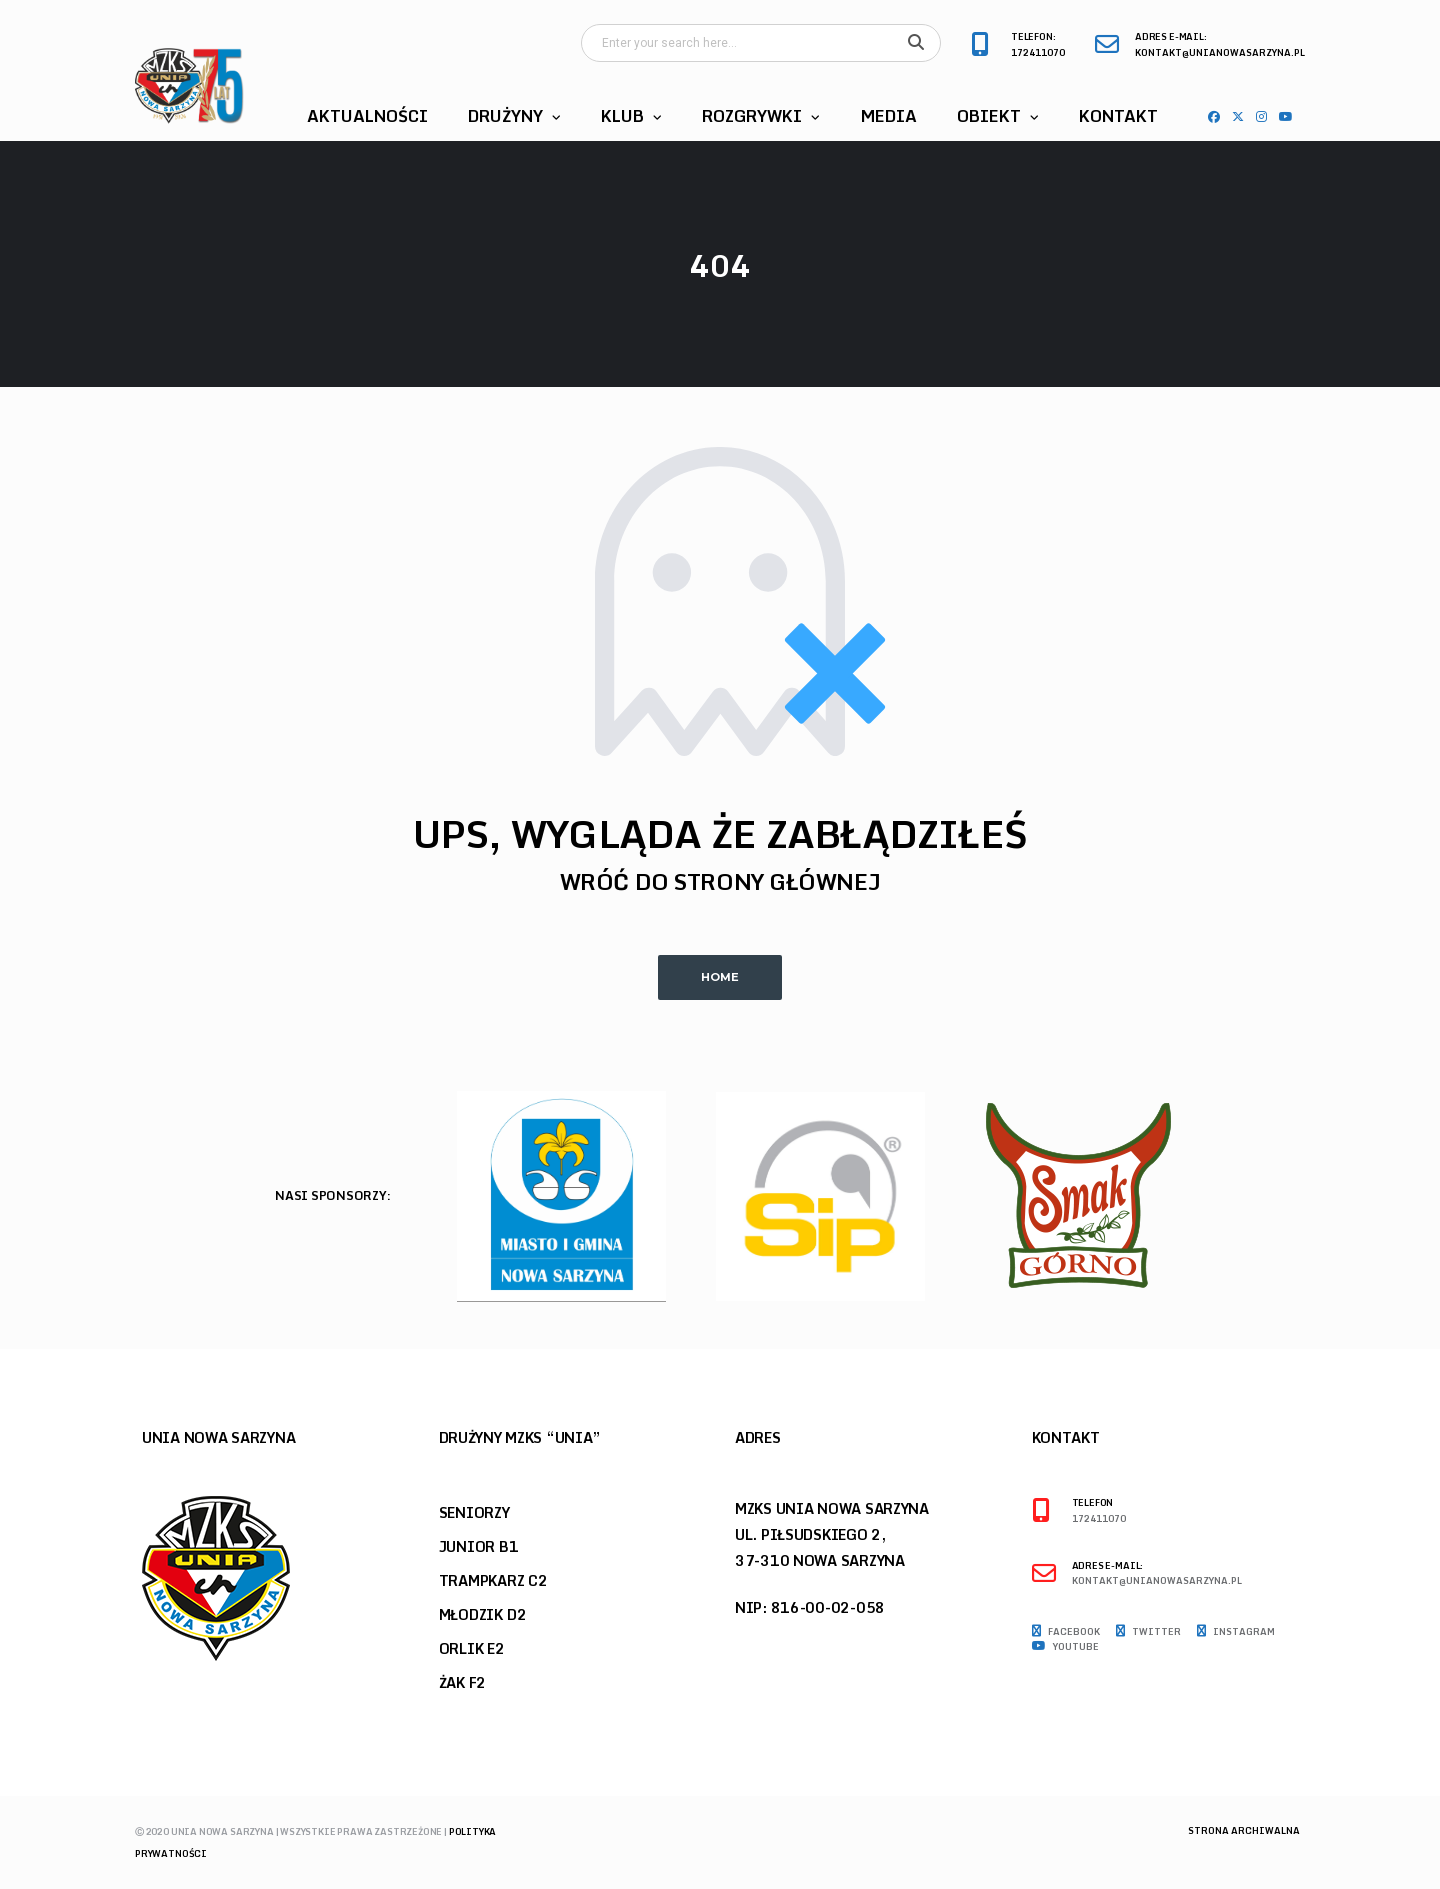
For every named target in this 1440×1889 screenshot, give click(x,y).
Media (889, 116)
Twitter (1148, 1632)
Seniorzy (474, 1512)
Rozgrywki (752, 116)
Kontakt (1118, 116)
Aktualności (367, 116)
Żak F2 (463, 1682)
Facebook (1066, 1632)
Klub (622, 116)
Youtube (1065, 1647)
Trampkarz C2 (493, 1580)
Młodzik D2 (483, 1614)
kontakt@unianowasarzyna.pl (1220, 53)
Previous (1266, 1202)
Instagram (1236, 1632)
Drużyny (505, 116)
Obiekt (989, 116)
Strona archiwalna (1244, 1830)
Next (1301, 1202)
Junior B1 (479, 1546)
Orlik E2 (472, 1648)
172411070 (1038, 53)
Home (720, 977)
